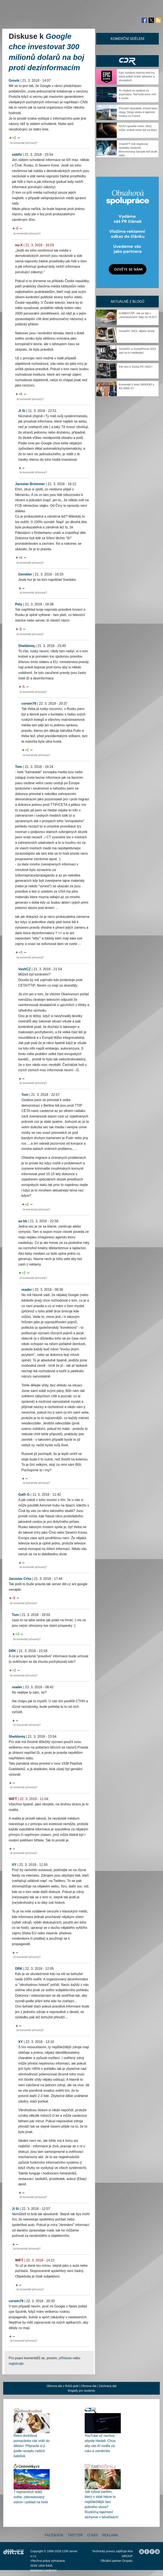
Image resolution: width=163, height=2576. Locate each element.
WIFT (13, 1799)
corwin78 (28, 703)
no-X (19, 245)
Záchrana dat (108, 2386)
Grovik (14, 80)
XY (14, 1864)
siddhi (17, 154)
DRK (12, 1651)
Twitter (75, 2535)
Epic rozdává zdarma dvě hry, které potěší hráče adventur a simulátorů (137, 76)
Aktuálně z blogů (127, 301)
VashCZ (24, 969)
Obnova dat (88, 2386)
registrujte (16, 2363)
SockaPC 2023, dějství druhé (137, 331)
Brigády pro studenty (81, 2390)
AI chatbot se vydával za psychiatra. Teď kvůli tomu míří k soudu (137, 94)
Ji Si (21, 411)
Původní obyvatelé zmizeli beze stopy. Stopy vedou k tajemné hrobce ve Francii (138, 112)
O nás (92, 2535)
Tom (18, 767)
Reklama (110, 2535)
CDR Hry (127, 61)
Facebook (54, 2535)
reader (26, 1289)
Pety (18, 604)
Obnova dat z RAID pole (63, 2386)
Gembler (25, 574)
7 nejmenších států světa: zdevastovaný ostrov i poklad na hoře (31, 2497)
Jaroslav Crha (20, 1579)
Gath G (24, 1494)
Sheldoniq (26, 646)
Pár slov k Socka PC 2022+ (136, 366)
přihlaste (65, 2358)
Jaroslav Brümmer (30, 484)
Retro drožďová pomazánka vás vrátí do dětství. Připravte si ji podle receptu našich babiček (32, 2446)
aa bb (22, 1221)
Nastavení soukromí (43, 2570)
